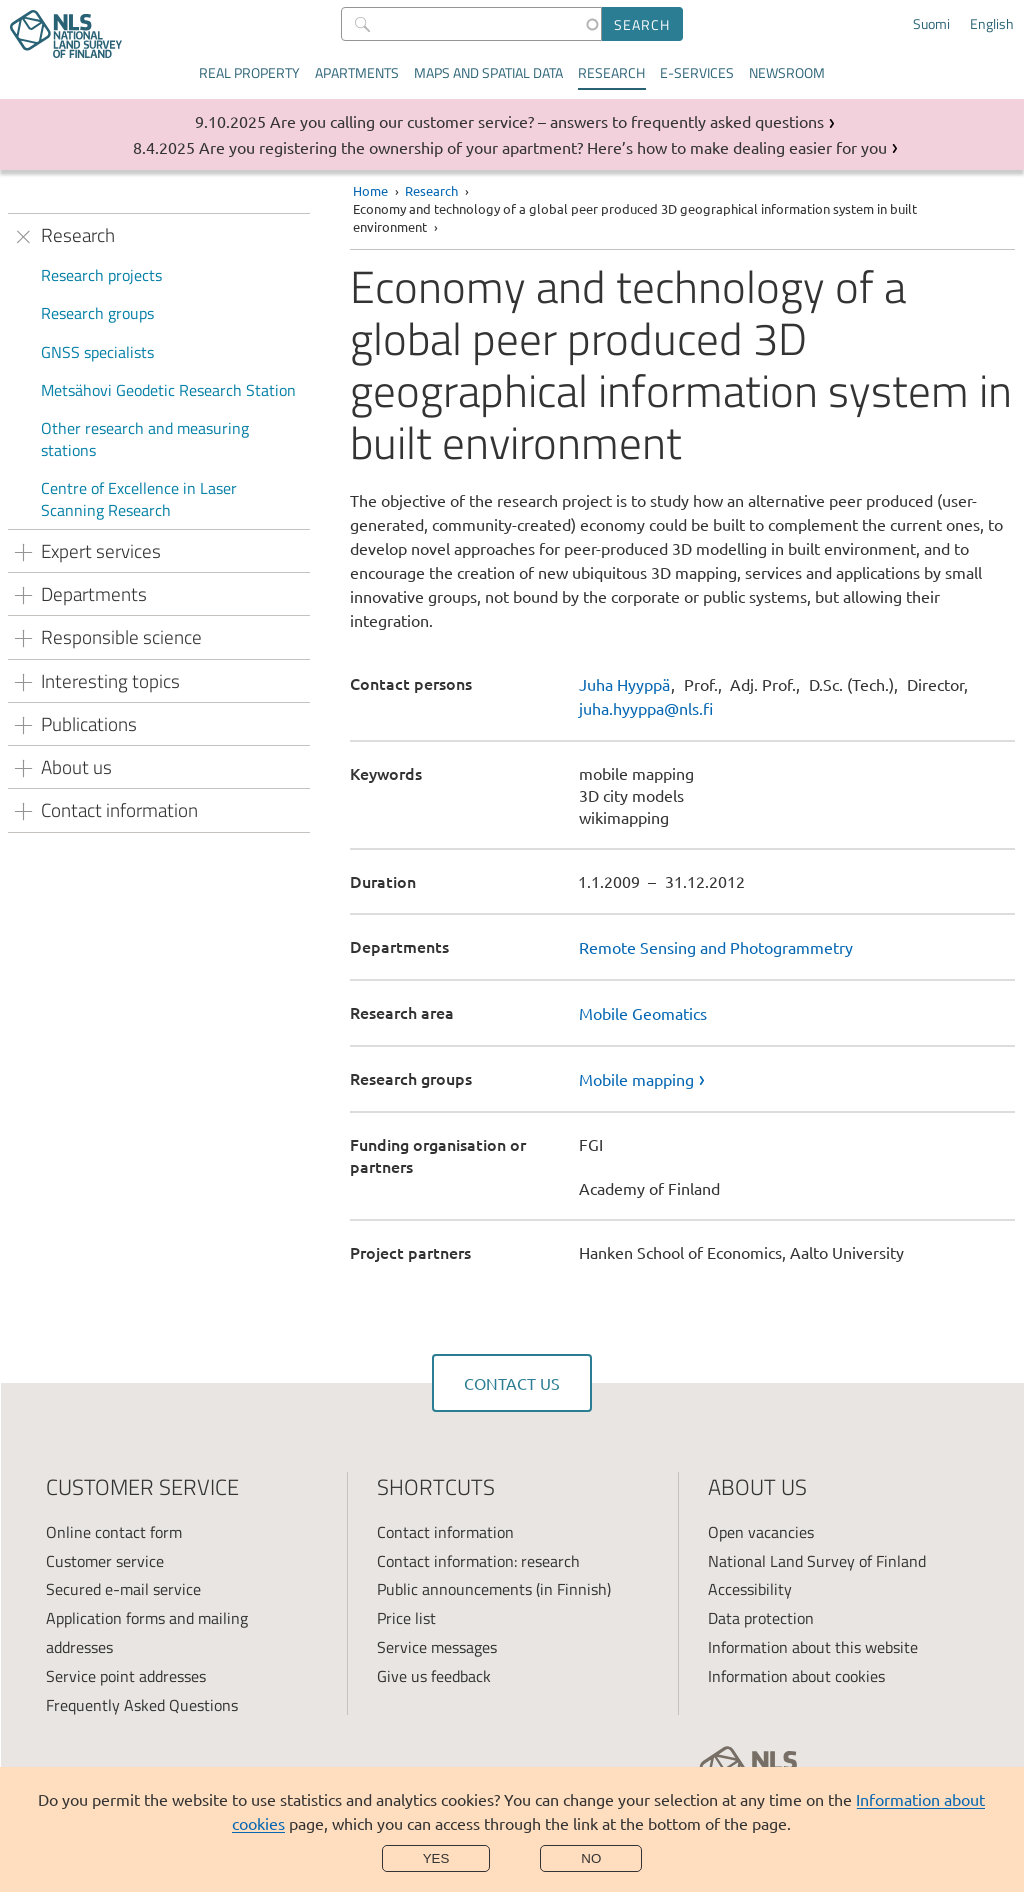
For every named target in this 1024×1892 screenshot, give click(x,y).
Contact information (445, 1532)
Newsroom (787, 72)
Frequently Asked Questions (142, 1705)
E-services (697, 72)
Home (370, 190)
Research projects (101, 275)
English (992, 24)
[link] (797, 1079)
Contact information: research (478, 1561)
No (591, 1858)
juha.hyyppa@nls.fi (646, 708)
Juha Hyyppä (624, 684)
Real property (249, 72)
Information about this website (813, 1647)
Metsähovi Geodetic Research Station (168, 390)
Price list (406, 1618)
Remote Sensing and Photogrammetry (716, 947)
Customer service (105, 1561)
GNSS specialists (97, 352)
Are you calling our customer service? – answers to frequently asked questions (547, 121)
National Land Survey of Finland (817, 1561)
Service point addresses (126, 1676)
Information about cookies (796, 1676)
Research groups (97, 313)
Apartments (357, 72)
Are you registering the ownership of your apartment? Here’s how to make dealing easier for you (543, 147)
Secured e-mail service (123, 1589)
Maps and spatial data (488, 72)
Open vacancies (761, 1532)
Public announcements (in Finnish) (494, 1589)
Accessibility (750, 1589)
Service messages (437, 1647)
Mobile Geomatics (643, 1013)
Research (611, 72)
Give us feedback (434, 1676)
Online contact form (114, 1532)
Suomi (931, 24)
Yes (436, 1858)
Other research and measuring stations (145, 439)
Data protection (761, 1618)
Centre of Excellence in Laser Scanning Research (139, 499)
